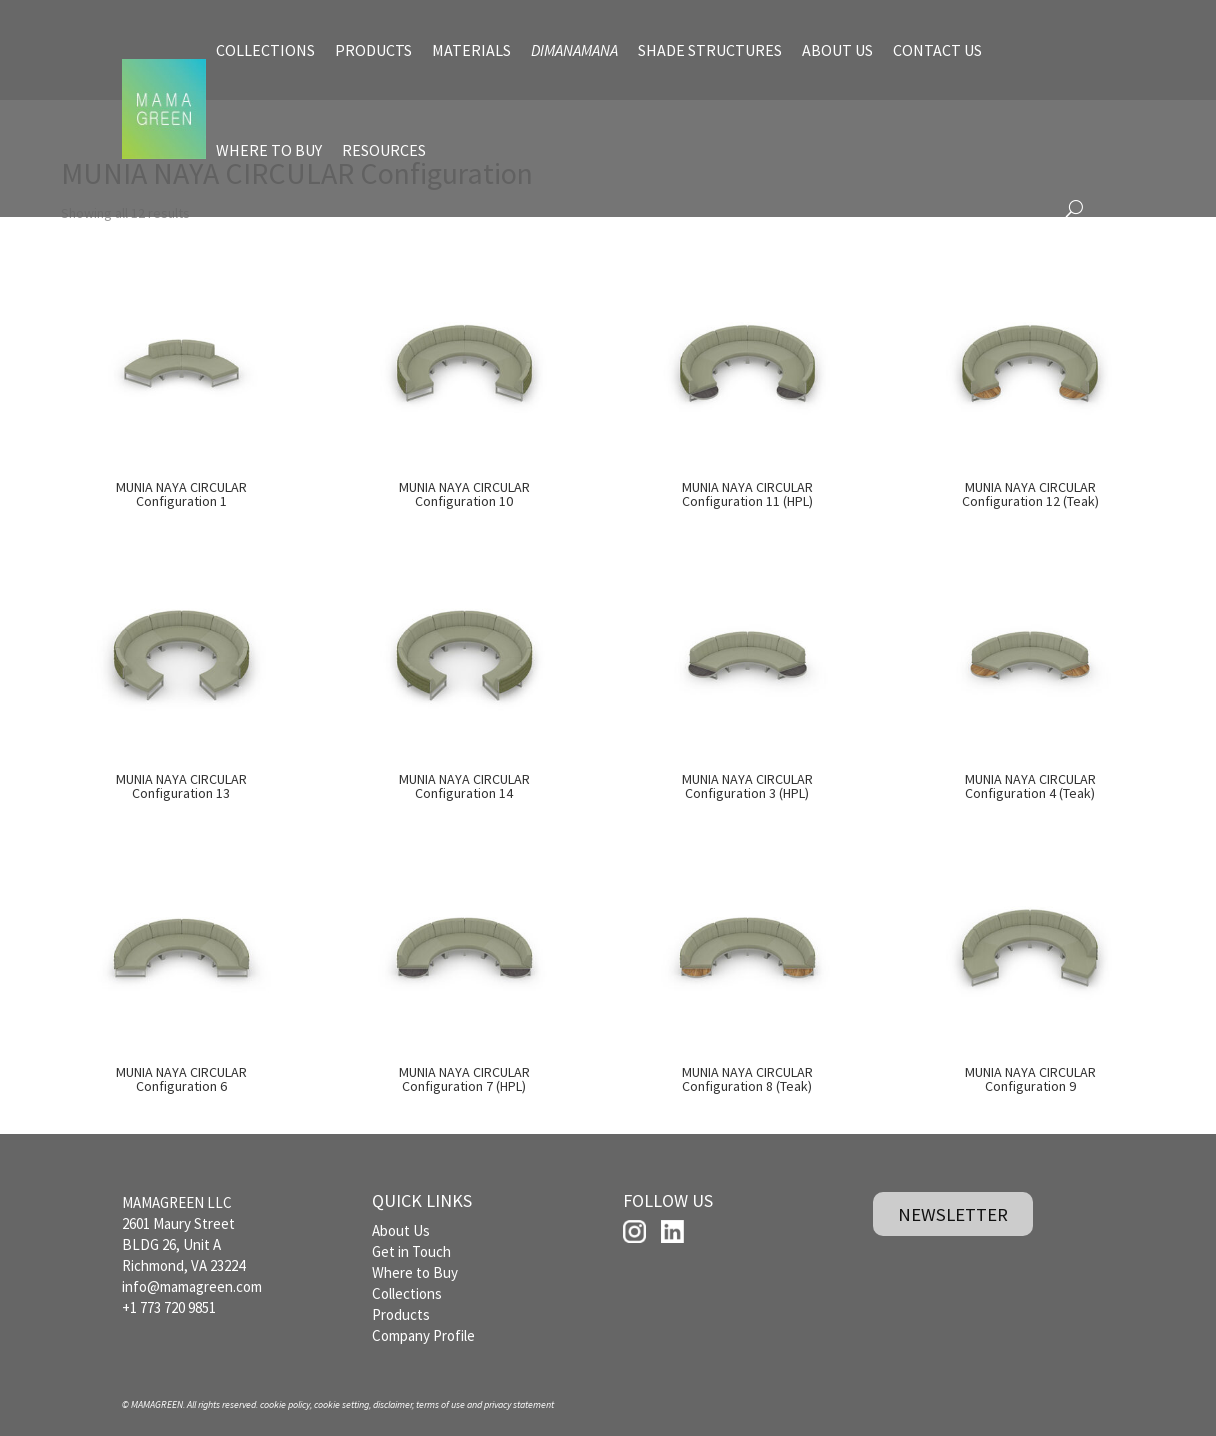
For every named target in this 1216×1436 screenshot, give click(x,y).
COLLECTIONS (265, 50)
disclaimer (392, 1404)
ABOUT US (837, 50)
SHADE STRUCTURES (710, 50)
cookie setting (341, 1404)
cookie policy (285, 1404)
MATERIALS (471, 50)
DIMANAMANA (574, 50)
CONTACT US (937, 50)
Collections (407, 1293)
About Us (401, 1230)
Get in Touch (411, 1251)
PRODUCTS (373, 50)
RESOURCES (384, 150)
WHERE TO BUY (269, 150)
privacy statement (519, 1404)
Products (401, 1314)
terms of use (440, 1404)
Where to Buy (415, 1272)
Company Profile (423, 1335)
